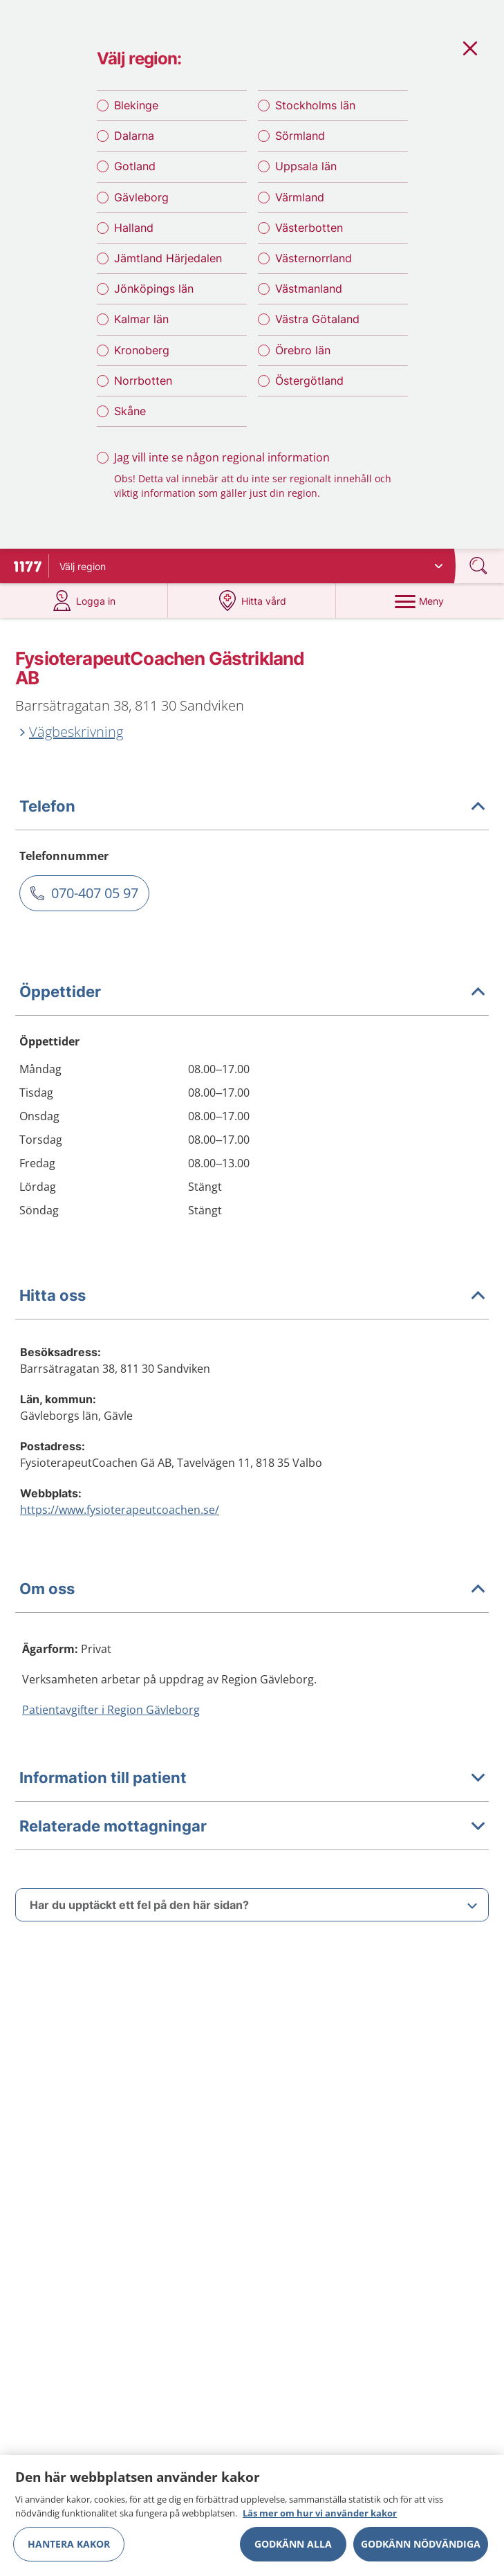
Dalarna (134, 136)
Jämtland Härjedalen (168, 258)
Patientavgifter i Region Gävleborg (111, 1709)
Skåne (130, 411)
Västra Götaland (317, 319)
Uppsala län (306, 166)
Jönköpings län (154, 288)
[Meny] (420, 600)
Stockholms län (315, 105)
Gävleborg (141, 197)
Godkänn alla (293, 2550)
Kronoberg (141, 350)
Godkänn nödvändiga (420, 2550)
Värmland (299, 197)
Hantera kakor (69, 2550)
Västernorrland (313, 258)
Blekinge (136, 105)
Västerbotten (309, 228)
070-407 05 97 (94, 893)
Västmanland (308, 288)
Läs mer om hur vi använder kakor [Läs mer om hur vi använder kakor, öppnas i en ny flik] (320, 2520)
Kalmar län (141, 319)
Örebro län (302, 350)
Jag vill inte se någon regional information (222, 457)
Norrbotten (143, 380)
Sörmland (300, 136)
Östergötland (309, 380)
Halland (133, 228)
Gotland (135, 166)
